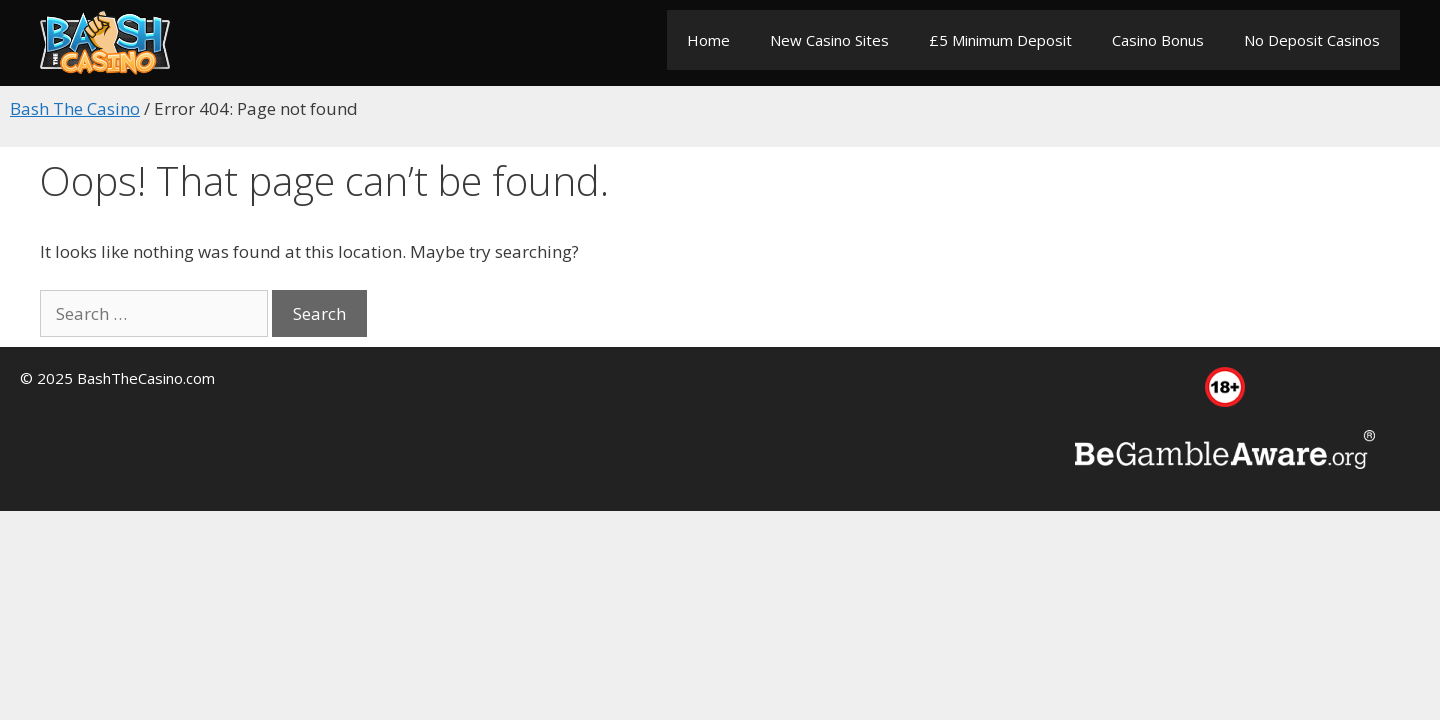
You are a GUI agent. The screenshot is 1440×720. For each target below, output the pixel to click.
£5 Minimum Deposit (1000, 40)
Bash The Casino (75, 108)
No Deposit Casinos (1312, 40)
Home (708, 40)
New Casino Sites (829, 40)
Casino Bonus (1158, 40)
